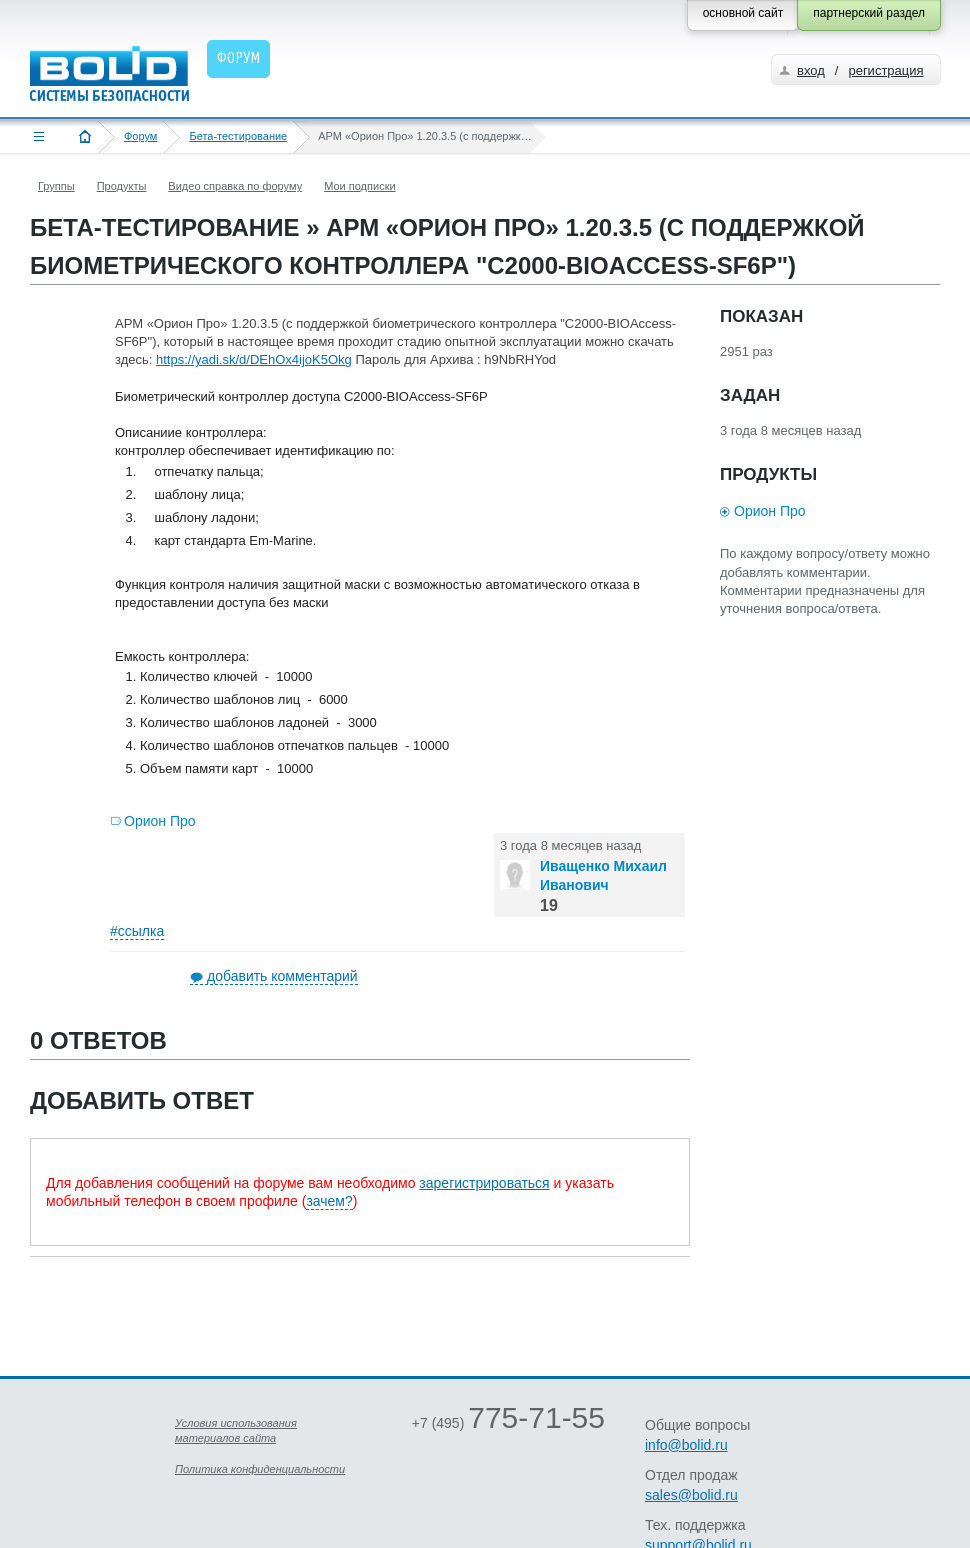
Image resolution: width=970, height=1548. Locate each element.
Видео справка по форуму (235, 186)
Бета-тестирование (238, 136)
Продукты (122, 186)
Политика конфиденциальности (260, 1469)
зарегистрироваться (484, 1183)
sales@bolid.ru (691, 1495)
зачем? (329, 1201)
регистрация (885, 70)
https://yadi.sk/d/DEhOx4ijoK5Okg (254, 359)
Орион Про (160, 821)
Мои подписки (359, 186)
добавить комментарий (282, 976)
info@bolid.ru (686, 1445)
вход (811, 70)
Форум (140, 136)
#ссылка (137, 931)
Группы (56, 186)
